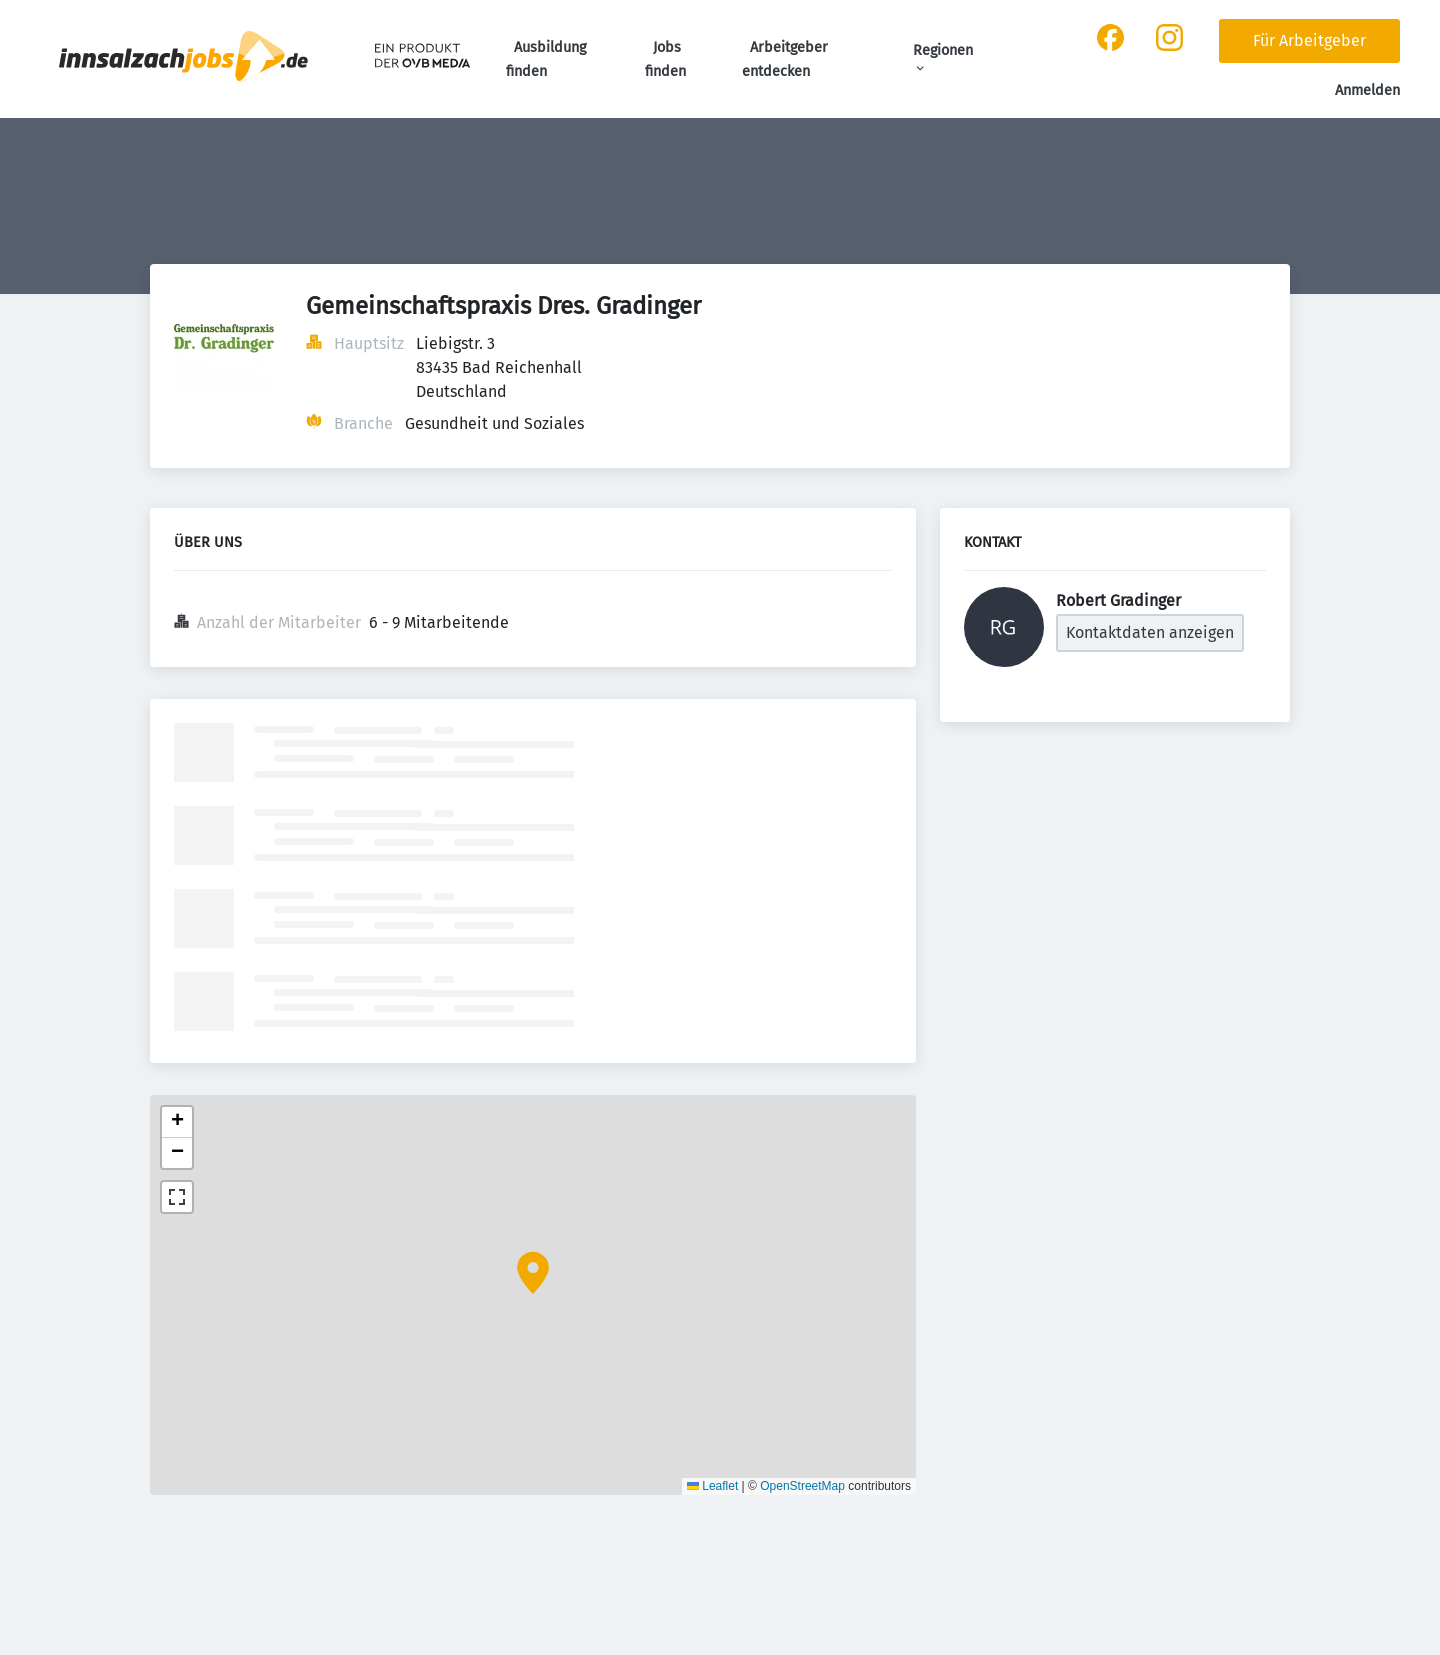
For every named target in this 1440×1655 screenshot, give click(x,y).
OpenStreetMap (802, 1486)
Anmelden (1367, 90)
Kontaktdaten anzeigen (1150, 632)
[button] (533, 1273)
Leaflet (712, 1486)
